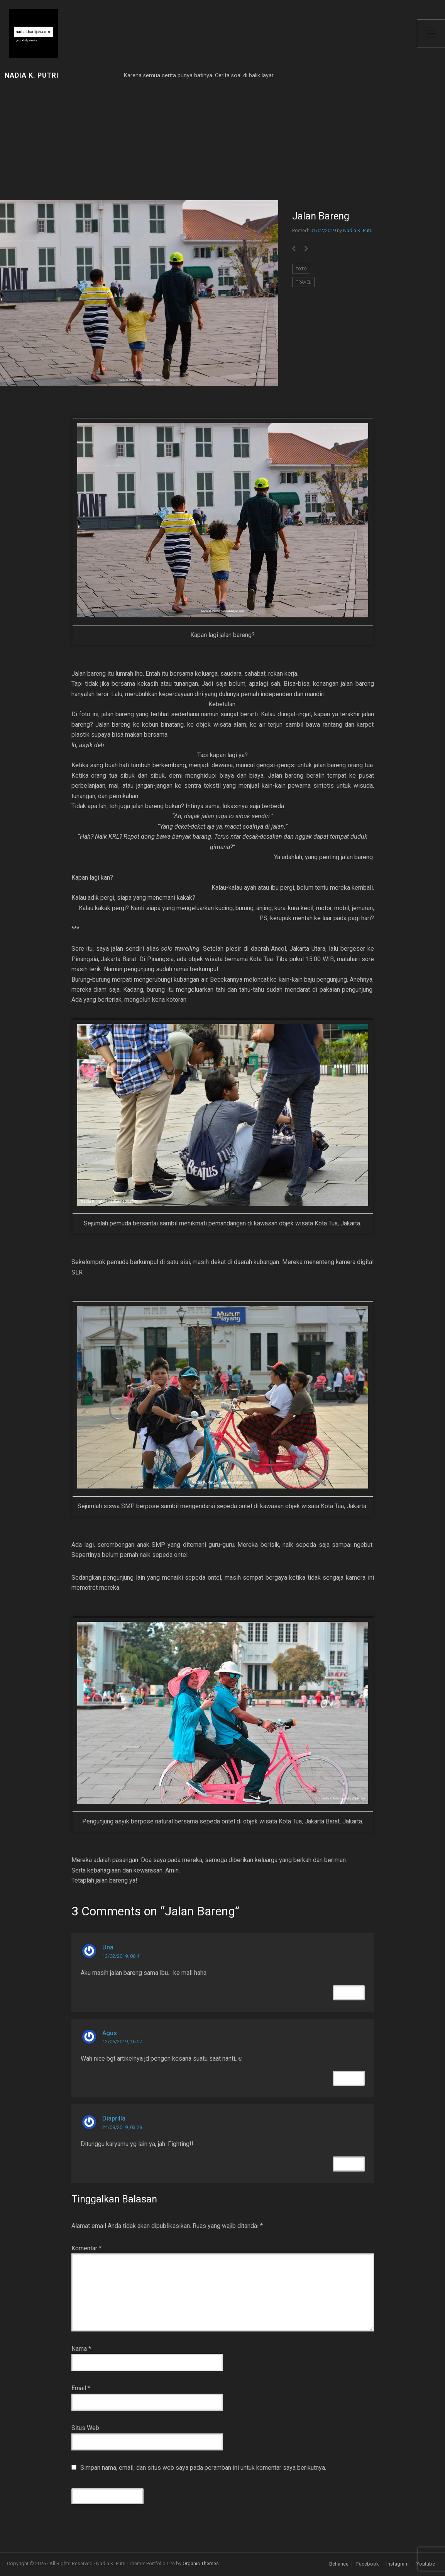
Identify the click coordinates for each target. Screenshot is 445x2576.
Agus (109, 2033)
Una (107, 1947)
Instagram (397, 2564)
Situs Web (85, 2428)
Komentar (86, 2248)
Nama (81, 2348)
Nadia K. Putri (32, 75)
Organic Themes (201, 2563)
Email (80, 2388)
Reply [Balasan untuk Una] (349, 1993)
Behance (339, 2564)
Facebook (367, 2564)
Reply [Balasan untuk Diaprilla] (349, 2164)
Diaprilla (113, 2118)
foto (301, 269)
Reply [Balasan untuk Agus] (349, 2078)
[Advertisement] (139, 142)
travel (303, 282)
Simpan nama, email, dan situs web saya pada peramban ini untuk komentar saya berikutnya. (203, 2467)
